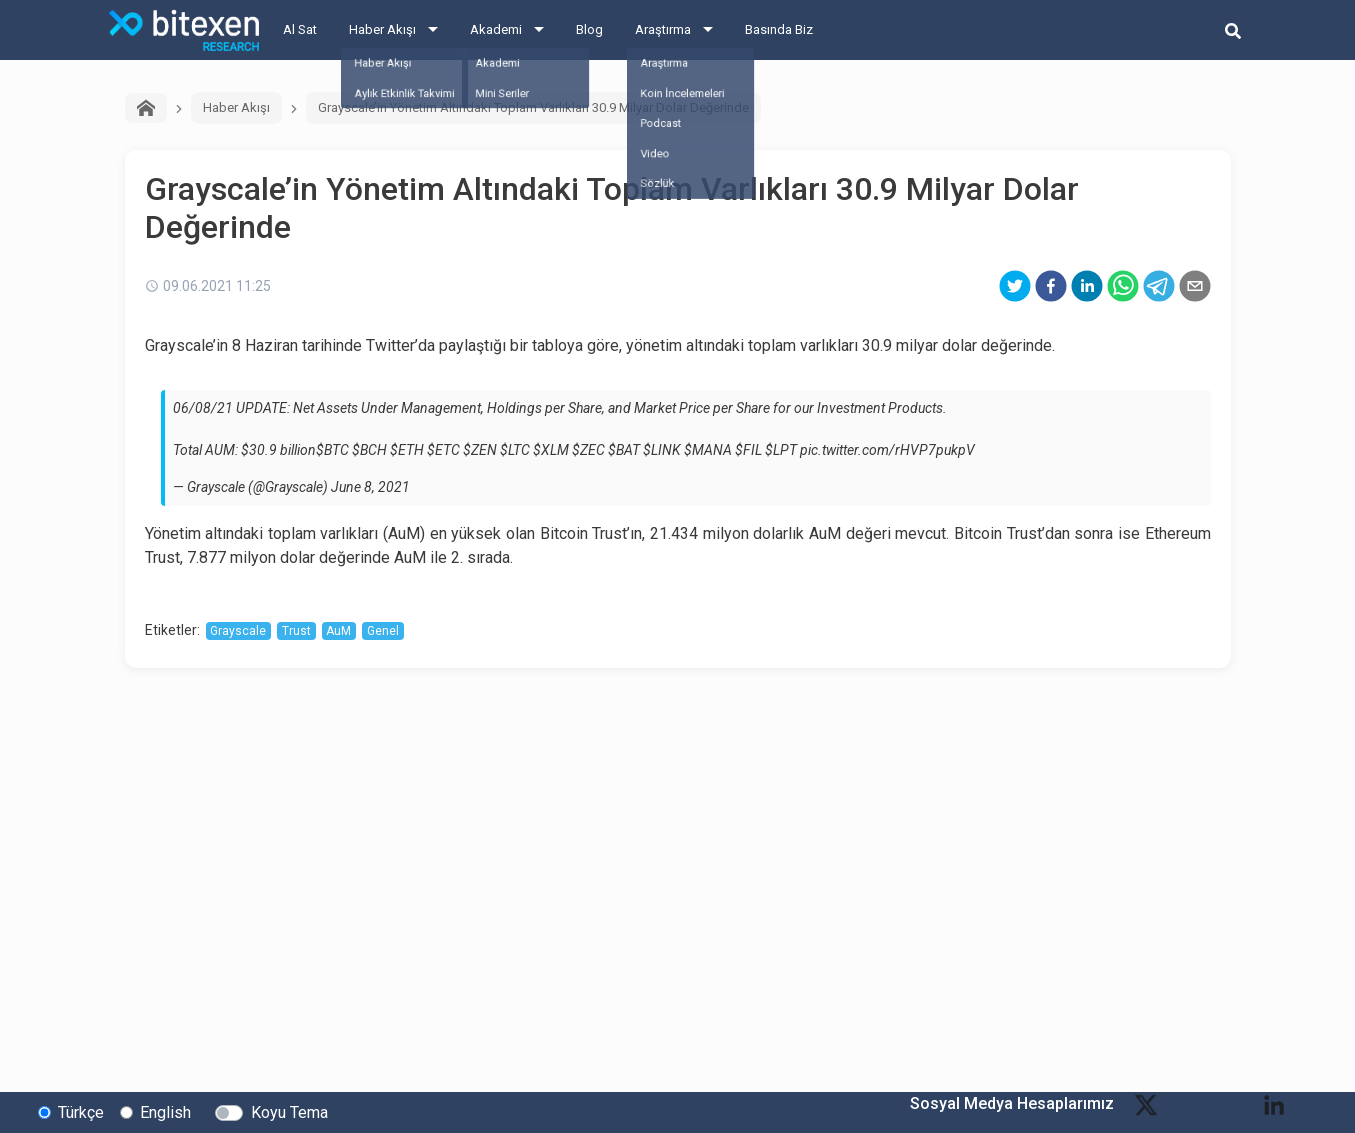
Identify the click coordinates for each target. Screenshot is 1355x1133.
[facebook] (1051, 286)
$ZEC (588, 450)
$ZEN (480, 450)
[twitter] (1015, 286)
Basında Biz (779, 29)
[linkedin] (1087, 286)
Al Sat (300, 29)
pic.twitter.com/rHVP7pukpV (887, 450)
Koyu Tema (289, 1111)
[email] (1195, 286)
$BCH (369, 450)
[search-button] (1233, 30)
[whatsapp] (1123, 286)
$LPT (781, 450)
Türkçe (81, 1111)
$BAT (624, 450)
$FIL (748, 450)
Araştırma (663, 29)
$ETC (443, 450)
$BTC (332, 450)
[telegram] (1159, 286)
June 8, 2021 (370, 487)
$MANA (708, 450)
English (165, 1111)
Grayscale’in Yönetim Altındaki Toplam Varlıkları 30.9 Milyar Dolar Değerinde (533, 107)
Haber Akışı (382, 29)
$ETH (407, 450)
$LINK (662, 450)
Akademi (496, 29)
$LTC (515, 450)
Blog (589, 29)
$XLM (551, 450)
